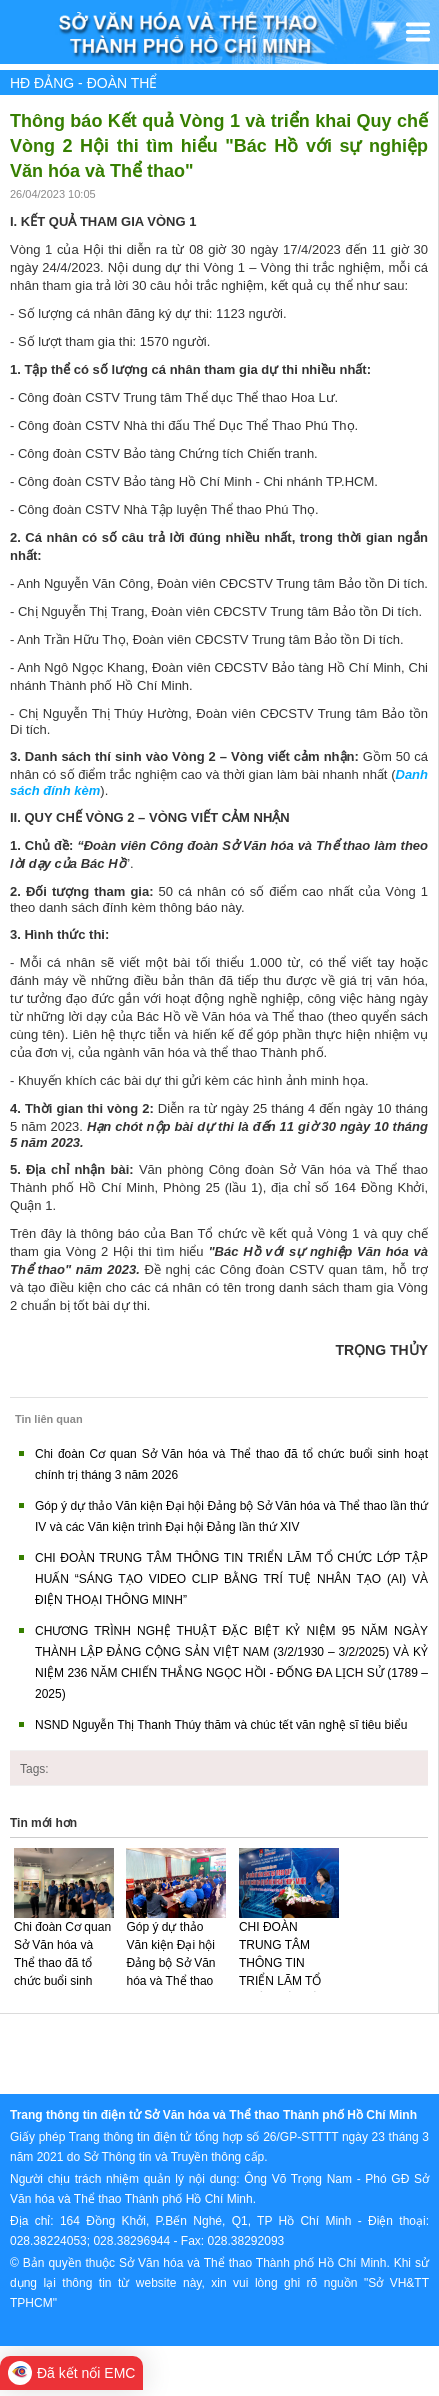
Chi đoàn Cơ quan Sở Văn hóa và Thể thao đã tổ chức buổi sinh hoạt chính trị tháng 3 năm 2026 (62, 1972)
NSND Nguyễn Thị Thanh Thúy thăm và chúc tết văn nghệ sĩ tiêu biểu (221, 1725)
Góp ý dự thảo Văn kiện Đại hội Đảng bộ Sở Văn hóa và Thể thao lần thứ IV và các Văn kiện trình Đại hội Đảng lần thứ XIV (174, 1990)
